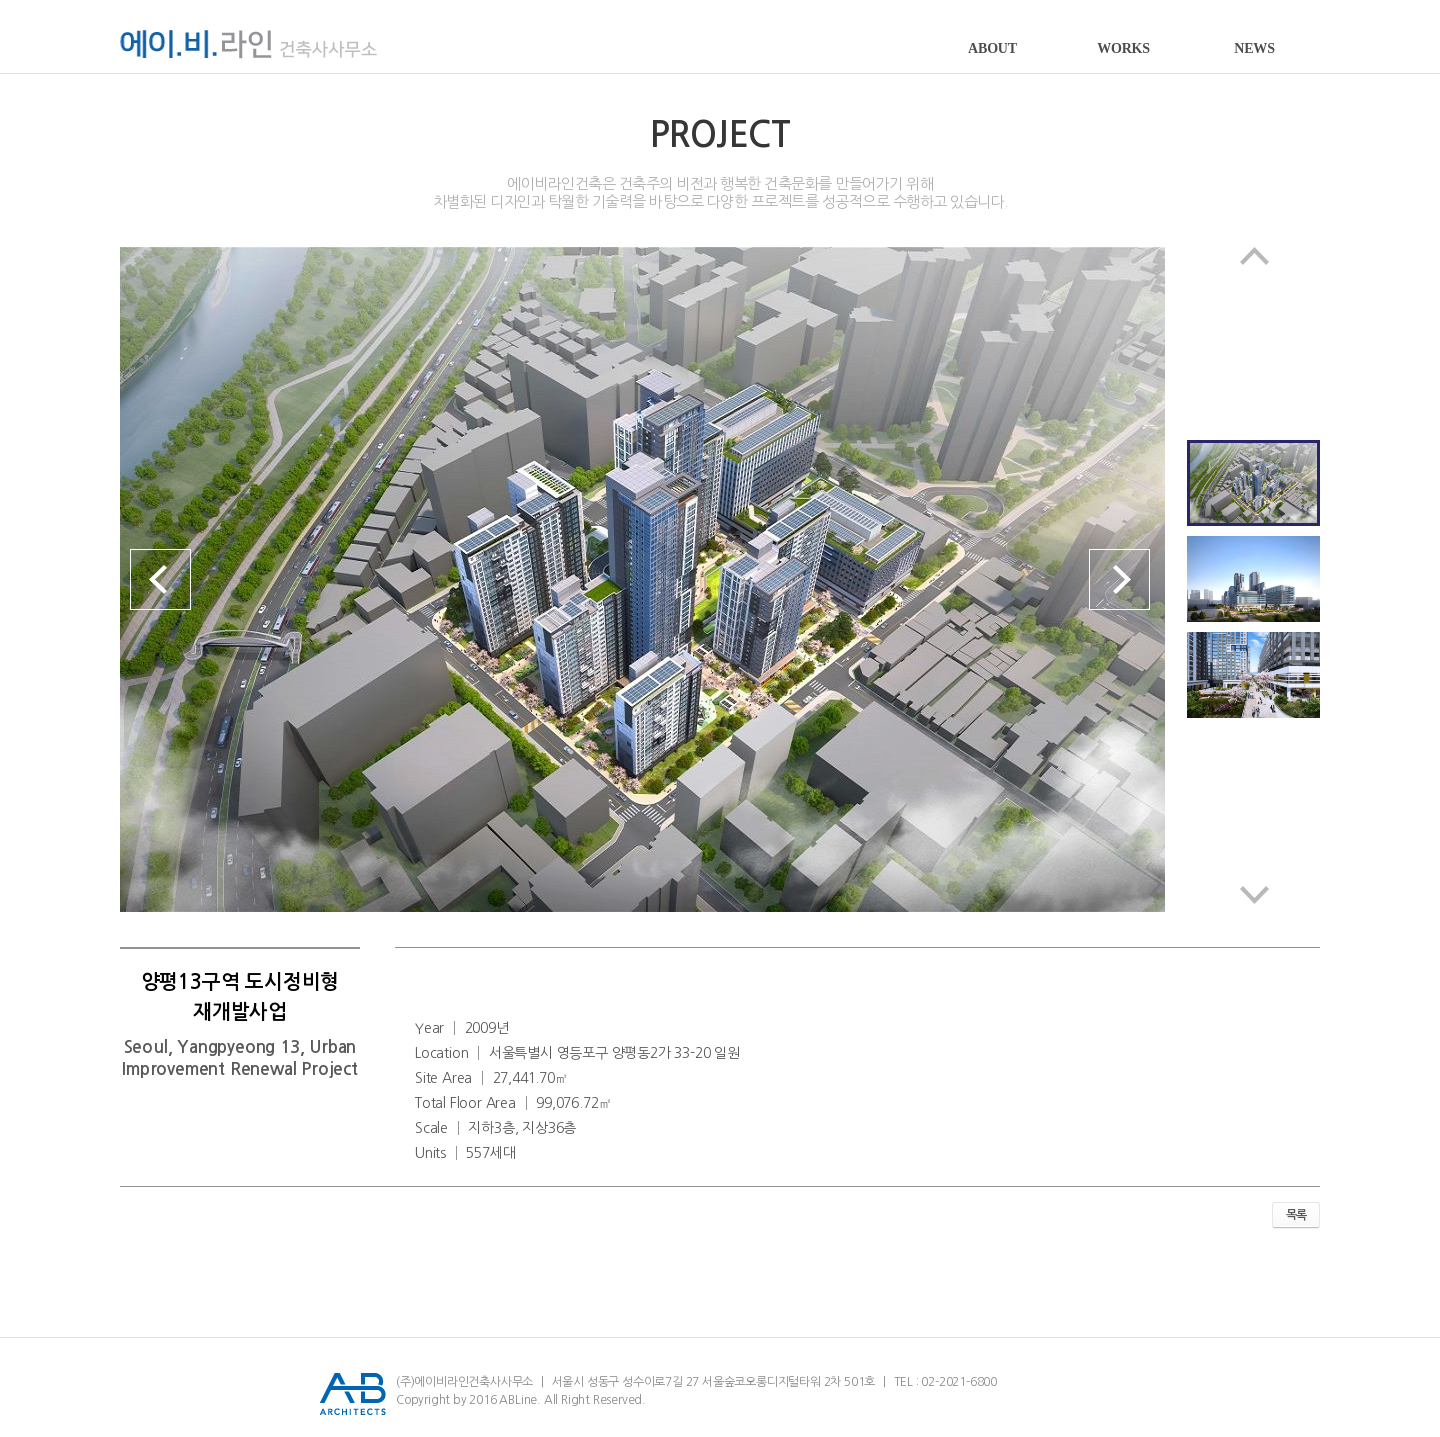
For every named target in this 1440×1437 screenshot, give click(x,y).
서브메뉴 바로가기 (0, 0)
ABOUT (992, 48)
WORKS (1123, 48)
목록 (1296, 1215)
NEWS (1254, 48)
